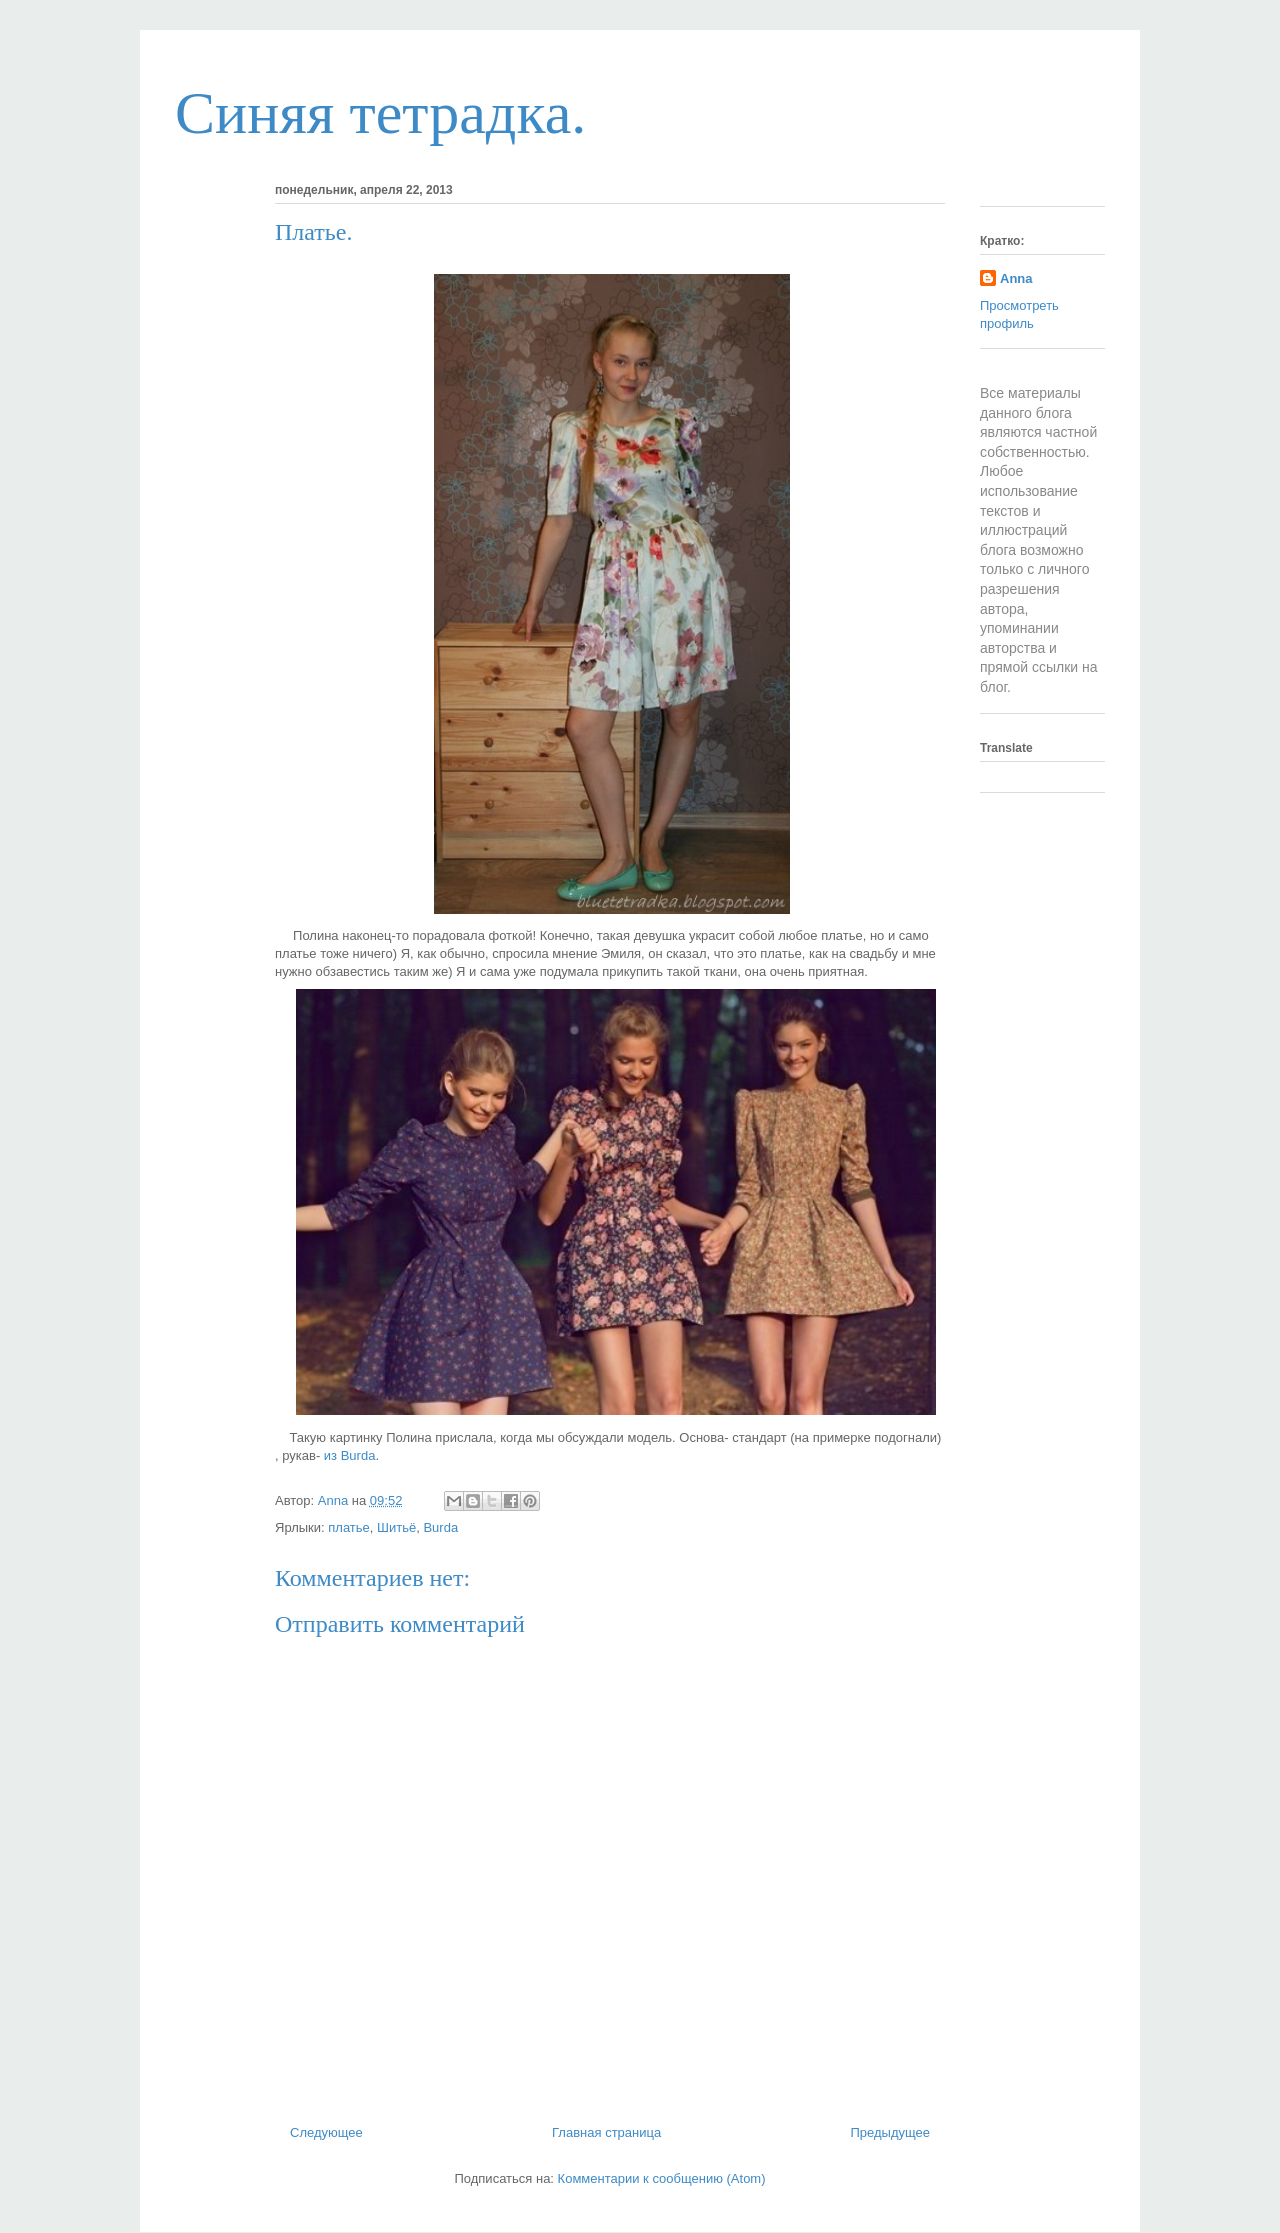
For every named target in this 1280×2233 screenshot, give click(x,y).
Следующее (326, 2132)
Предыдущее (890, 2132)
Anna (1016, 278)
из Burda (347, 1455)
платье (349, 1527)
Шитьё (396, 1527)
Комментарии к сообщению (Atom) (662, 2178)
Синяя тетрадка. (380, 113)
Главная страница (606, 2132)
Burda (440, 1527)
